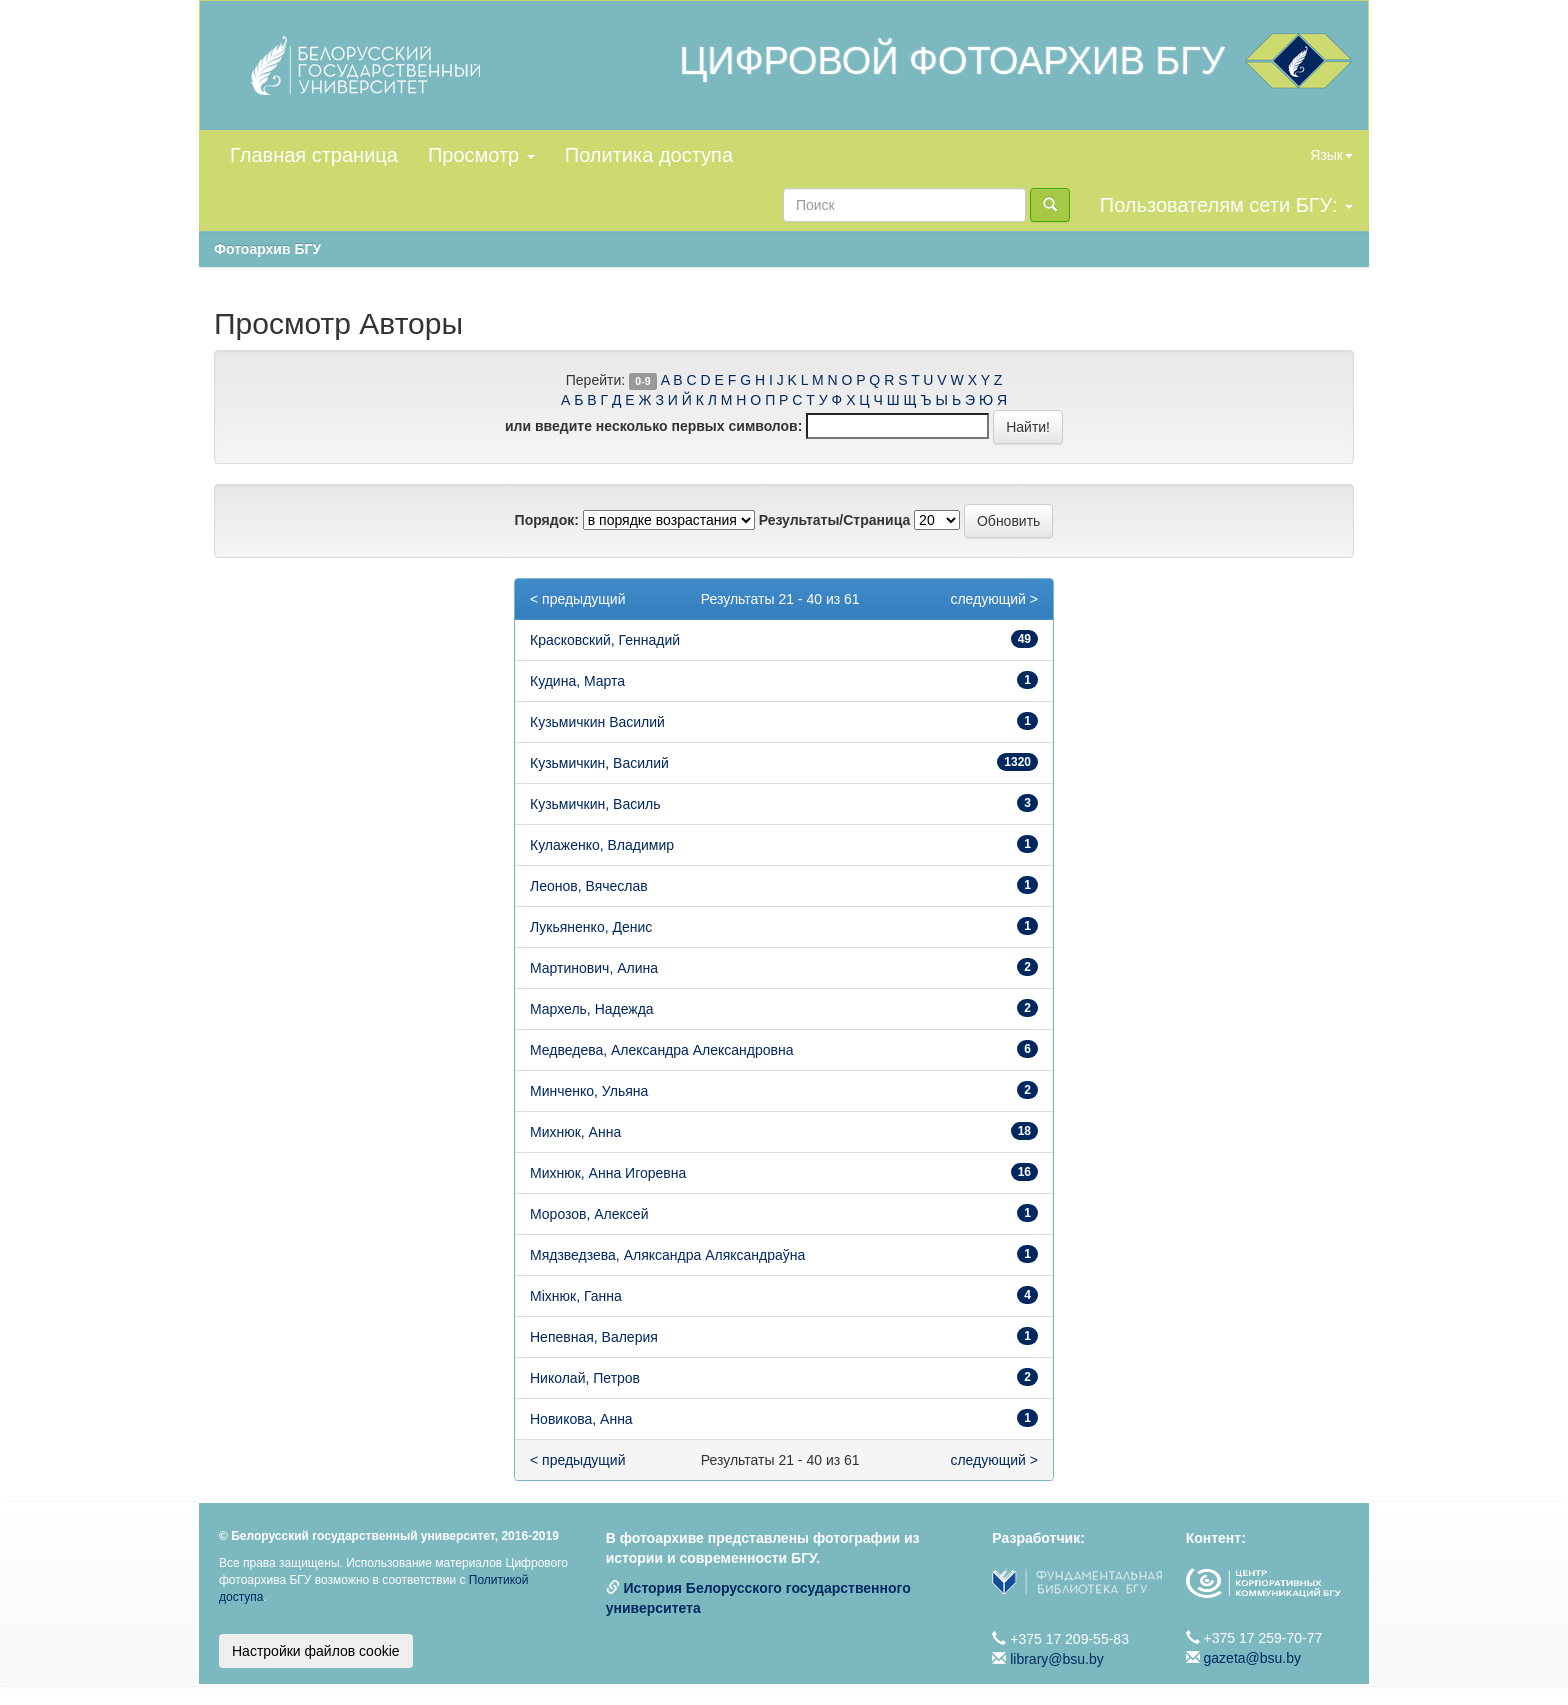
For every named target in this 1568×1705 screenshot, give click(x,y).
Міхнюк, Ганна (576, 1296)
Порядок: (547, 520)
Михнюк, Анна (575, 1132)
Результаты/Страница (835, 520)
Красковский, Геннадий (605, 640)
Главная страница (314, 155)
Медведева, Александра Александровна (662, 1050)
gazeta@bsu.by (1253, 1658)
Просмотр (481, 155)
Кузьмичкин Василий (597, 722)
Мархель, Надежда (592, 1009)
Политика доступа (649, 155)
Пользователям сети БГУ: (1226, 205)
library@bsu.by (1057, 1659)
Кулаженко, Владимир (602, 845)
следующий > (994, 599)
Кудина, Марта (577, 681)
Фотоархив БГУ (267, 249)
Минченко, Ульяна (589, 1091)
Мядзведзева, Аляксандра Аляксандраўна (667, 1255)
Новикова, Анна (581, 1419)
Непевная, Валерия (594, 1337)
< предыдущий (577, 599)
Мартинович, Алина (594, 968)
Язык (1331, 155)
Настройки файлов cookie (316, 1651)
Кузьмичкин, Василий (599, 763)
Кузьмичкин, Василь (595, 804)
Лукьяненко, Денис (591, 927)
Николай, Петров (585, 1378)
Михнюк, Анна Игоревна (608, 1173)
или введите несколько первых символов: (653, 426)
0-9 (642, 381)
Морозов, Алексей (589, 1214)
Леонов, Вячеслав (589, 886)
